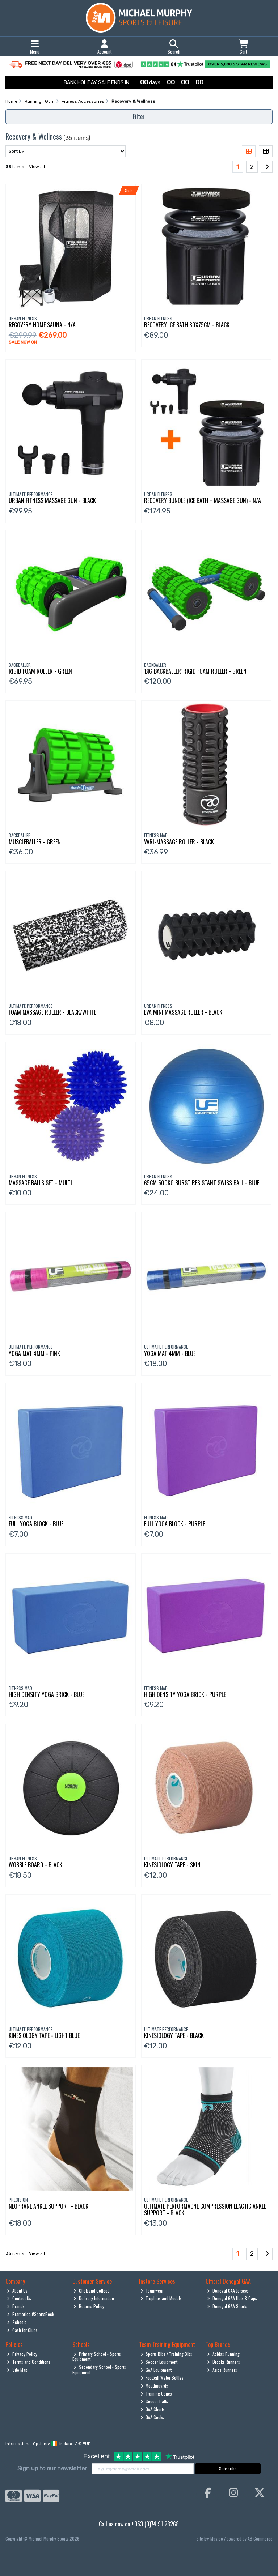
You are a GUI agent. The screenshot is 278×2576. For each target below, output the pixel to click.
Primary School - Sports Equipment (96, 2356)
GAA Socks (152, 2417)
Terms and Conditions (28, 2362)
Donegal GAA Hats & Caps (232, 2298)
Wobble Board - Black (35, 1864)
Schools (16, 2322)
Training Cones (156, 2394)
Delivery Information (93, 2298)
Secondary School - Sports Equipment (99, 2369)
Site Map (17, 2370)
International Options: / (48, 2443)
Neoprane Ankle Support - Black (48, 2206)
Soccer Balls (154, 2401)
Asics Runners (222, 2370)
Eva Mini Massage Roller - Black (183, 1012)
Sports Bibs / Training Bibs (166, 2354)
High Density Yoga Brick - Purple (185, 1694)
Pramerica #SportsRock (30, 2314)
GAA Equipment (156, 2370)
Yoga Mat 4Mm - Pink (34, 1353)
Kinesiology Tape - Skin (172, 1864)
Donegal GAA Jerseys (228, 2290)
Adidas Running (223, 2354)
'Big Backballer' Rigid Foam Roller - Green (195, 671)
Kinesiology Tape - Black (174, 2035)
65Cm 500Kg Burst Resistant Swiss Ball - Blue (201, 1182)
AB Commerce (260, 2539)
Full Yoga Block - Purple (174, 1523)
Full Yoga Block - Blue (36, 1523)
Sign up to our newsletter (52, 2468)
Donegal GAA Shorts (227, 2306)
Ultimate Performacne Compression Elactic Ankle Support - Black (205, 2209)
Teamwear (152, 2290)
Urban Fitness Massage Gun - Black (52, 500)
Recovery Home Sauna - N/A (42, 324)
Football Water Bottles (162, 2378)
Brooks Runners (223, 2362)
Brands (16, 2306)
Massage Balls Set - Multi (40, 1182)
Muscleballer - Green (35, 841)
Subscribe (228, 2468)
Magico (216, 2539)
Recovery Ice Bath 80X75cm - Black (186, 324)
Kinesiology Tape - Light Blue (44, 2035)
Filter (139, 116)
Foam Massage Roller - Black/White (52, 1012)
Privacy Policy (22, 2354)
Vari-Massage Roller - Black (179, 841)
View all (37, 166)
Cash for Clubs (22, 2330)
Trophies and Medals (161, 2298)
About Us (17, 2290)
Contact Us (19, 2298)
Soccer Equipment (159, 2362)
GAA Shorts (152, 2409)
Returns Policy (88, 2306)
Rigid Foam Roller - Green (40, 671)
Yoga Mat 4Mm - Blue (169, 1353)
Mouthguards (154, 2386)
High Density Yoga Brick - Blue (46, 1694)
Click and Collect (91, 2290)
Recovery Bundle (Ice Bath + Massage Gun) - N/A (202, 500)
